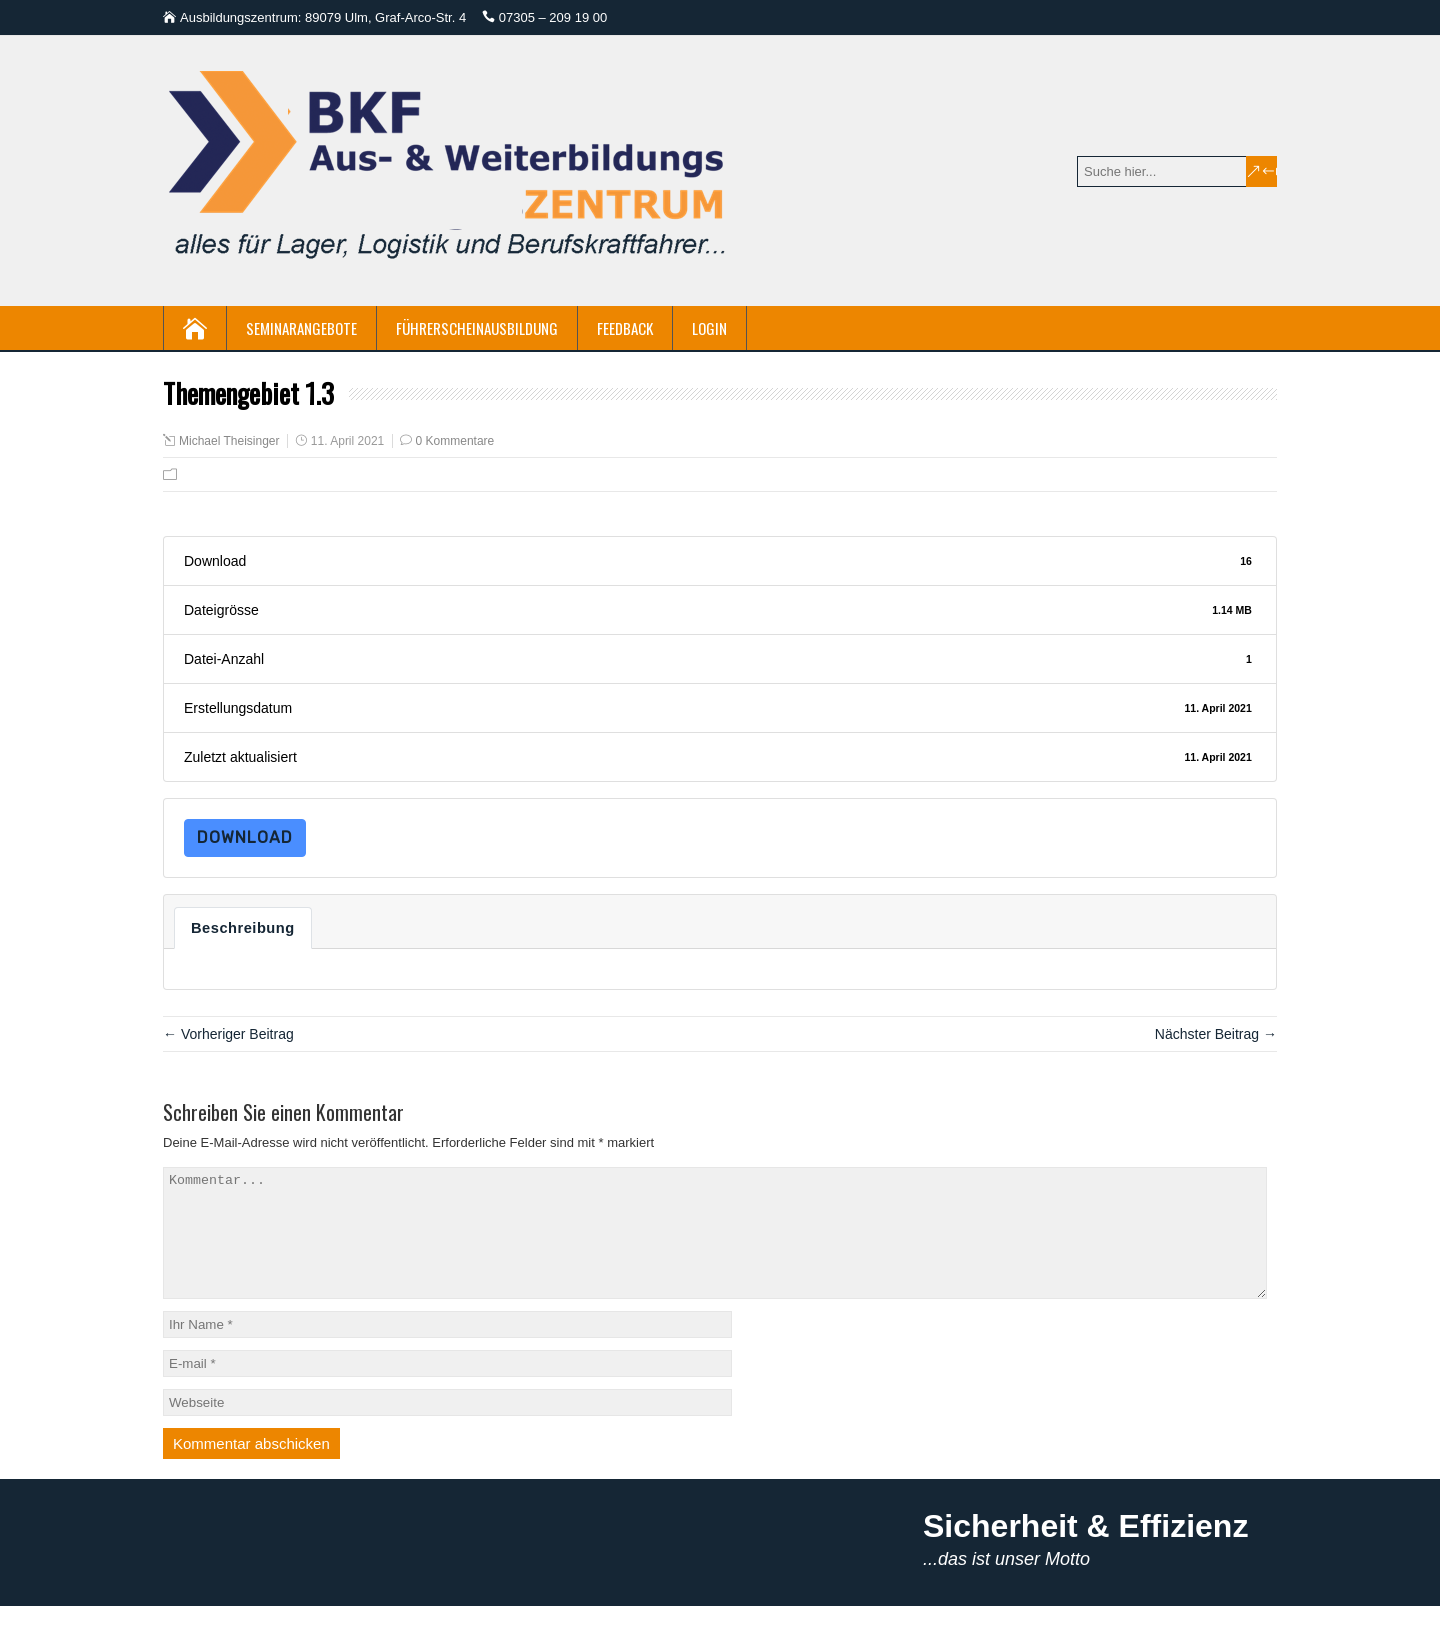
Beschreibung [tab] (243, 928)
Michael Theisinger (229, 441)
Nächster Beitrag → (1216, 1034)
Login (709, 328)
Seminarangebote (301, 328)
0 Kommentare (455, 441)
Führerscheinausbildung (477, 328)
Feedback (625, 328)
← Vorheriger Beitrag (228, 1034)
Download (245, 837)
